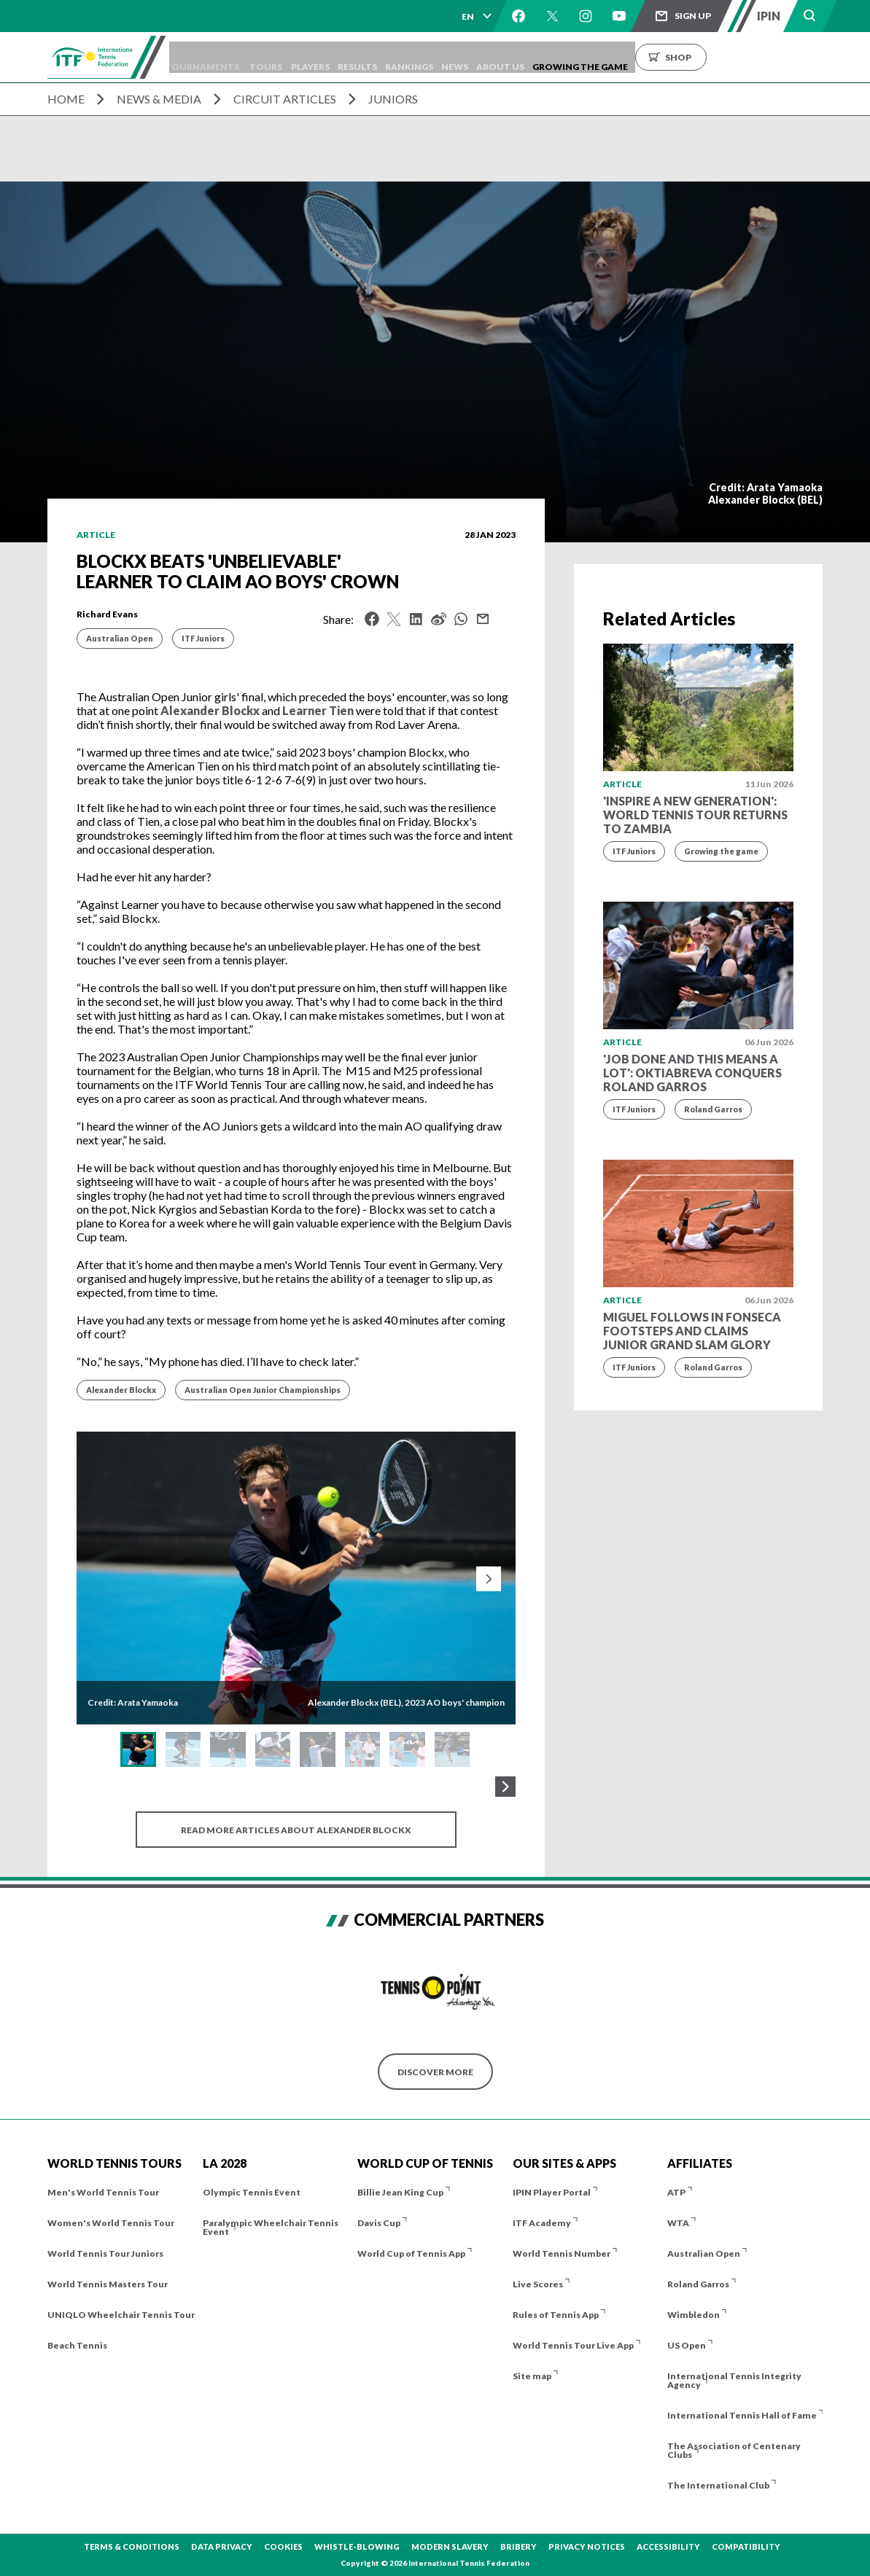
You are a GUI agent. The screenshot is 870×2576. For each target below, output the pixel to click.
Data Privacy (221, 2546)
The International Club (718, 2485)
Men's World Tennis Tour (103, 2192)
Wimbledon (693, 2314)
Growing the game (721, 851)
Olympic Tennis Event (251, 2192)
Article (96, 534)
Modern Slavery (450, 2546)
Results (395, 57)
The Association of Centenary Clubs (734, 2450)
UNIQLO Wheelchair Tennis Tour (121, 2314)
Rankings (454, 57)
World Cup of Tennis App (411, 2253)
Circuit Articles (284, 99)
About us (558, 57)
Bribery (518, 2546)
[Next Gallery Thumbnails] (505, 1786)
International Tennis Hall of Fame (742, 2415)
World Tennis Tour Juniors (105, 2253)
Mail (482, 619)
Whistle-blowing (357, 2546)
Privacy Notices (586, 2546)
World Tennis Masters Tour (107, 2284)
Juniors (393, 99)
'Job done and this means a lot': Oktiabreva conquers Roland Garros (692, 1072)
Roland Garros (713, 1109)
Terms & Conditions (131, 2546)
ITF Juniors (203, 638)
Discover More (435, 2071)
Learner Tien (318, 710)
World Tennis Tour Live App (573, 2345)
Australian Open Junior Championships (263, 1389)
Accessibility (668, 2546)
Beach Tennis (77, 2345)
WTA (678, 2222)
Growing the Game (644, 57)
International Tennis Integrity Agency (734, 2380)
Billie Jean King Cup (400, 2192)
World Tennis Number (561, 2253)
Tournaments (223, 57)
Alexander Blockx (210, 710)
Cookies (283, 2546)
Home (66, 99)
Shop (742, 57)
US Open (686, 2345)
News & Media (159, 99)
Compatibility (746, 2546)
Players (341, 57)
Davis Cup (378, 2222)
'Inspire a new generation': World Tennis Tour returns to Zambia (695, 814)
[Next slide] (488, 1578)
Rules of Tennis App (556, 2314)
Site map (532, 2375)
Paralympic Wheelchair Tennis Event (270, 2227)
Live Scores (538, 2284)
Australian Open (119, 638)
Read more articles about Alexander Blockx (296, 1829)
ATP (676, 2192)
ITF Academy (542, 2222)
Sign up (693, 15)
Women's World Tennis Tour (110, 2222)
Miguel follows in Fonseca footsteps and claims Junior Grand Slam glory (692, 1330)
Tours (291, 57)
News (505, 57)
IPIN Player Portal (552, 2192)
